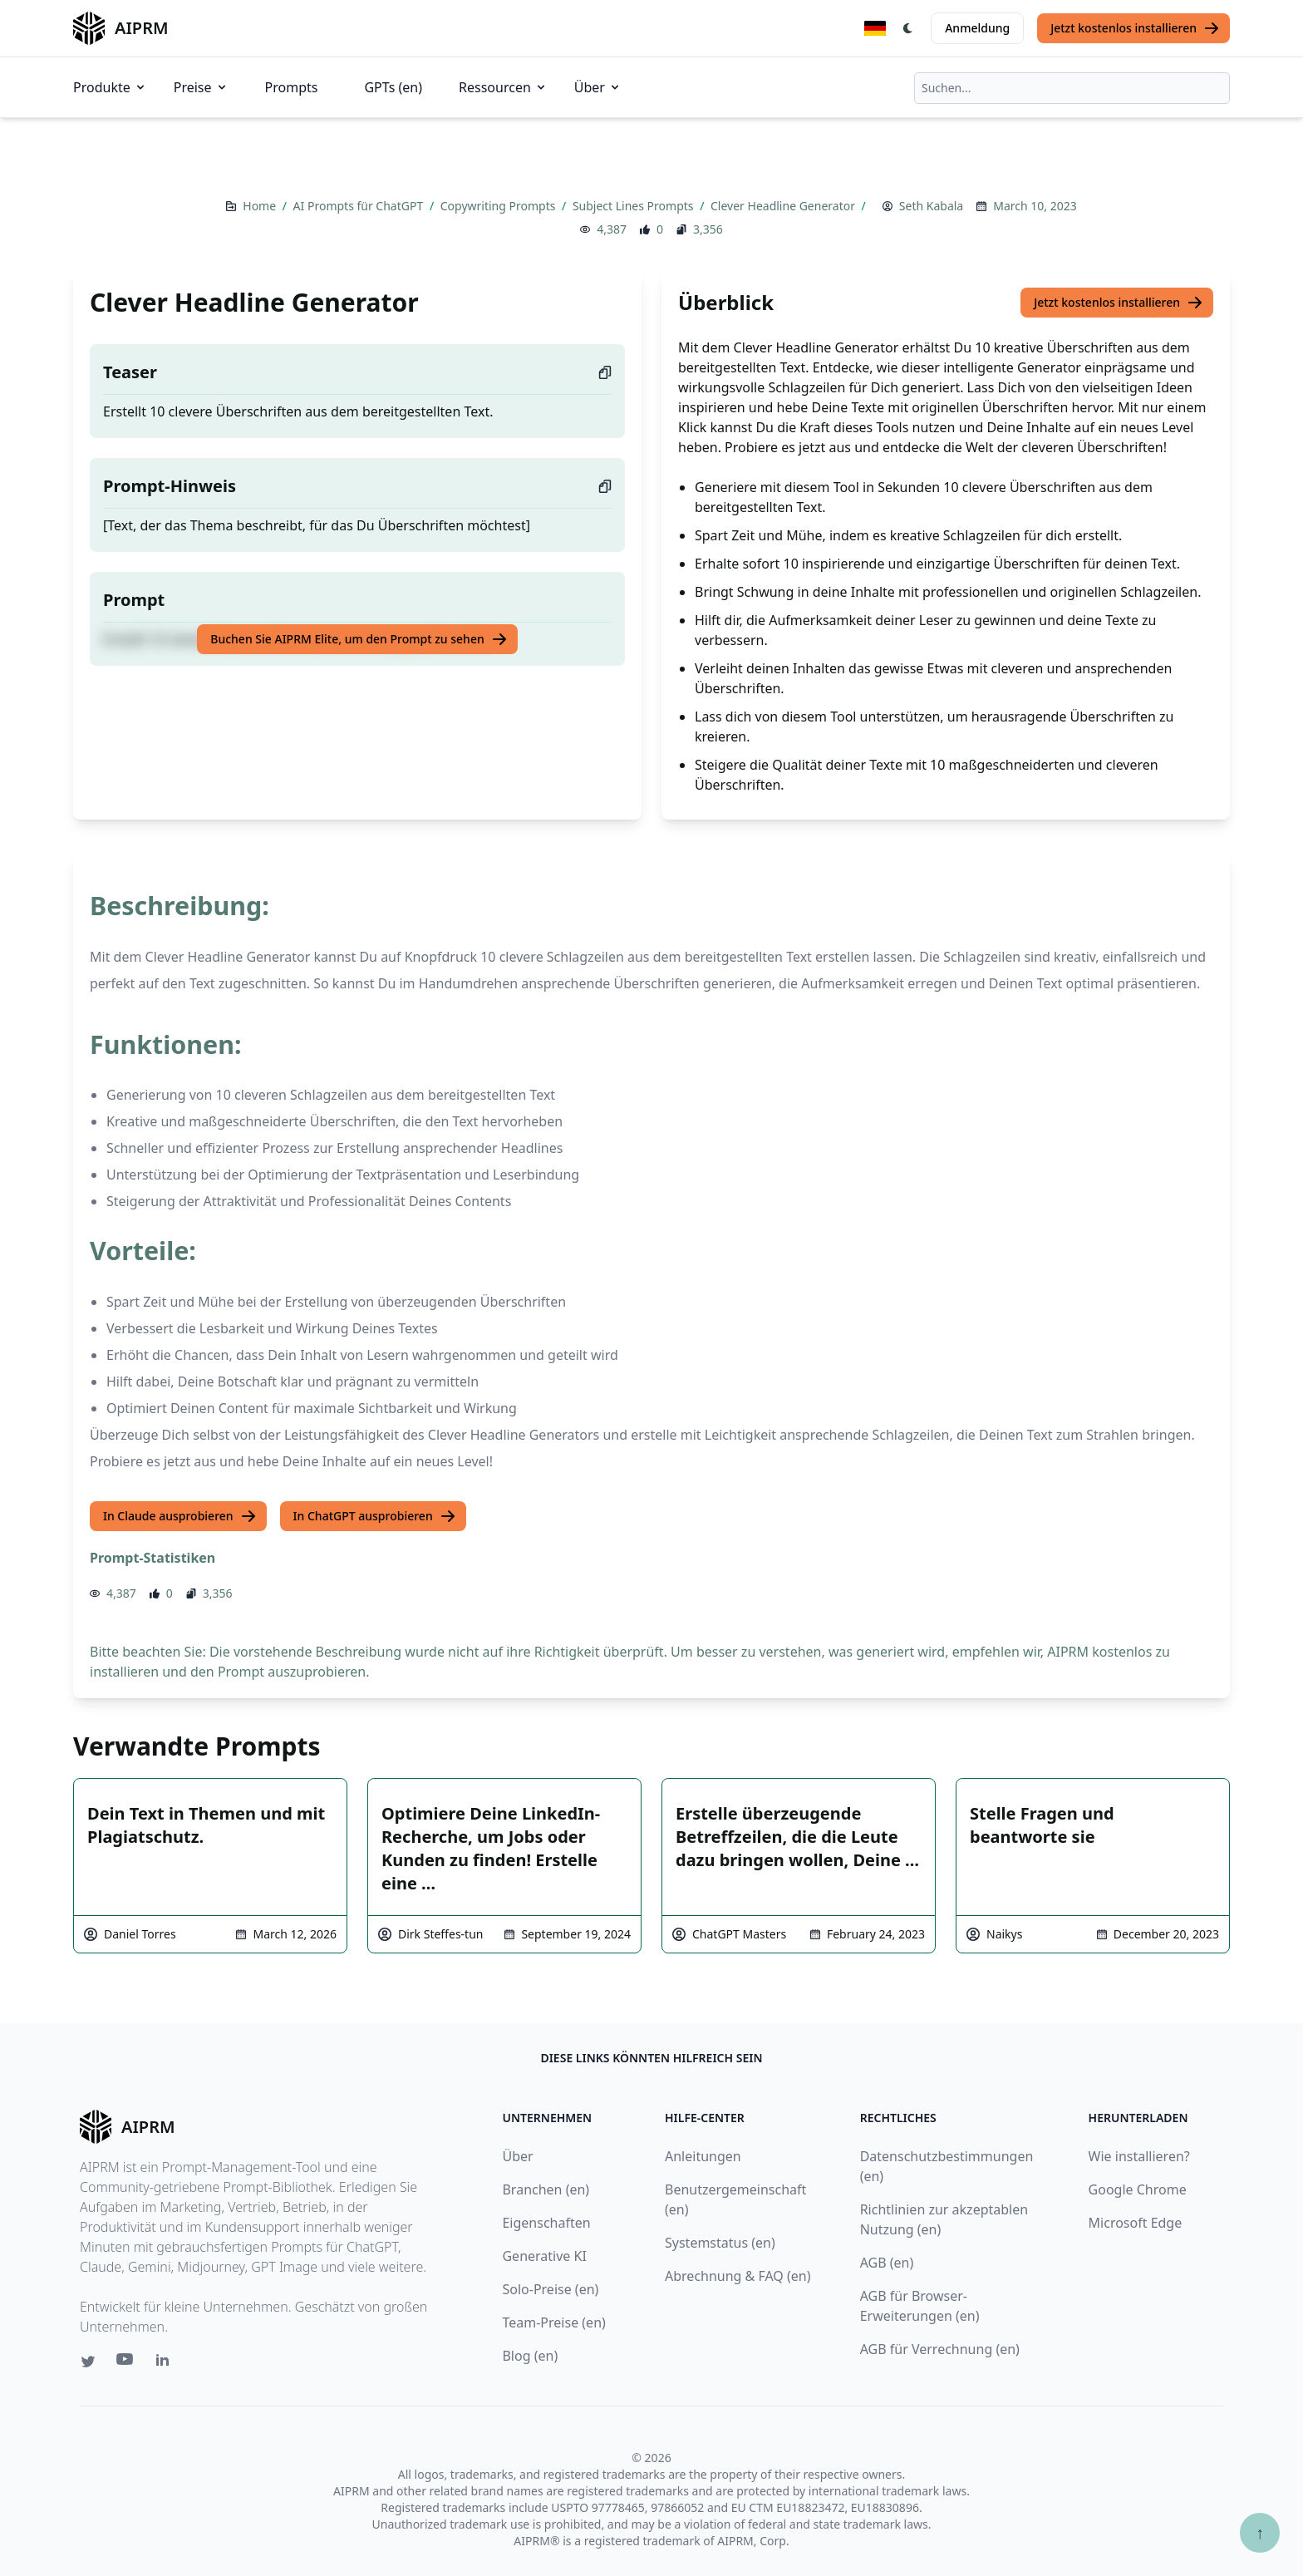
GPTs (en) (393, 87)
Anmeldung (977, 28)
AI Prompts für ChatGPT (359, 206)
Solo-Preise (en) (550, 2289)
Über (598, 87)
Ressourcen (503, 87)
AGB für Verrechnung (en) (940, 2349)
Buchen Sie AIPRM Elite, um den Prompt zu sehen (358, 639)
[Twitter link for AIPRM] (88, 2361)
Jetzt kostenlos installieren (1135, 28)
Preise (201, 87)
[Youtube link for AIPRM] (126, 2363)
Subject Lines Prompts (634, 206)
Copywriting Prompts (499, 206)
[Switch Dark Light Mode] (908, 28)
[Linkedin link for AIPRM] (166, 2363)
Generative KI (544, 2256)
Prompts (291, 87)
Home (260, 206)
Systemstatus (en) (720, 2243)
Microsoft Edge (1136, 2223)
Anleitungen (703, 2156)
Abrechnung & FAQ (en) (738, 2276)
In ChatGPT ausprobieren (374, 1516)
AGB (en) (887, 2262)
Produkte (110, 87)
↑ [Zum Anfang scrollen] (1260, 2532)
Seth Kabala (931, 206)
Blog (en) (530, 2356)
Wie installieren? (1139, 2156)
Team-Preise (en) (553, 2322)
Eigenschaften (546, 2223)
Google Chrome (1138, 2189)
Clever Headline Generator (784, 206)
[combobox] (1072, 88)
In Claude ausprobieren (180, 1516)
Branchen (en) (545, 2189)
